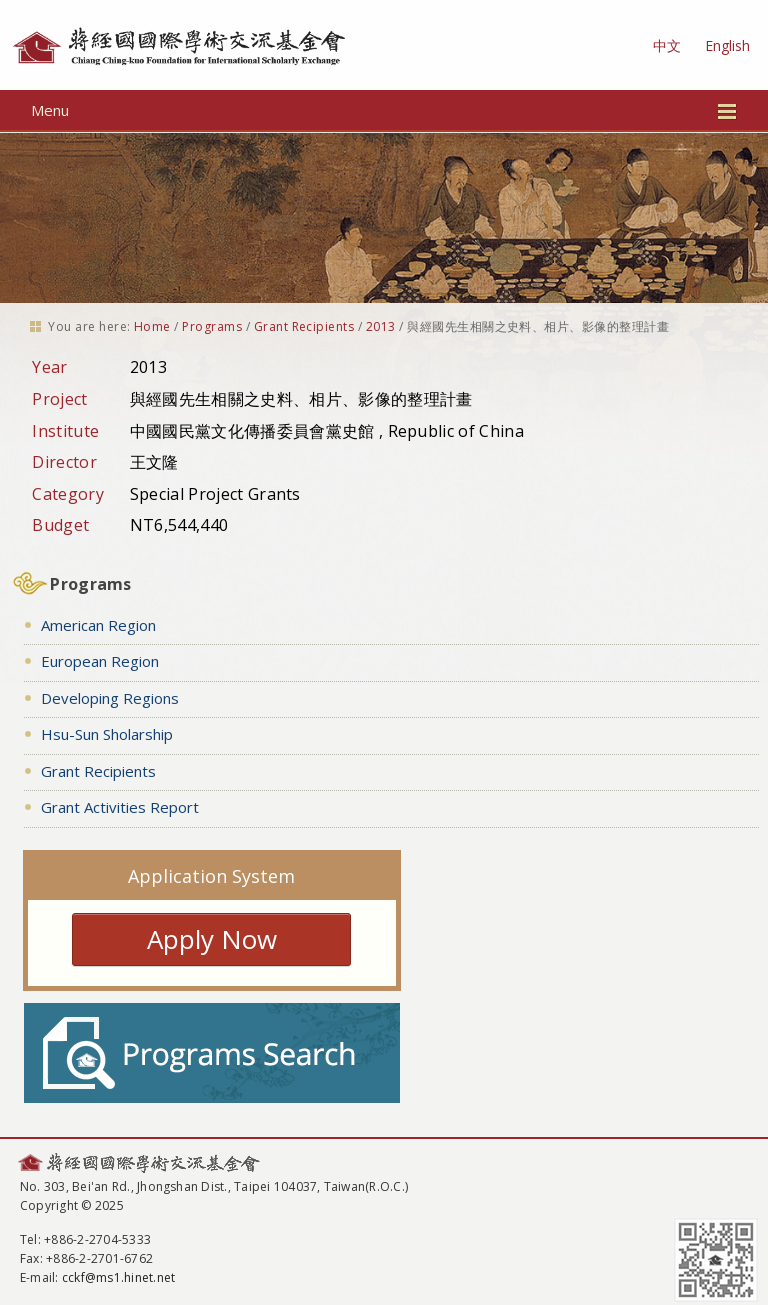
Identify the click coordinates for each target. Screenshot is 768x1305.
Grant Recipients (304, 326)
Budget (60, 525)
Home (152, 326)
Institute (65, 431)
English (727, 45)
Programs (212, 326)
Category (68, 494)
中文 (667, 45)
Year (49, 367)
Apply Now (212, 939)
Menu (384, 110)
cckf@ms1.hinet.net (118, 1277)
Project (59, 399)
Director (64, 462)
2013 (381, 326)
